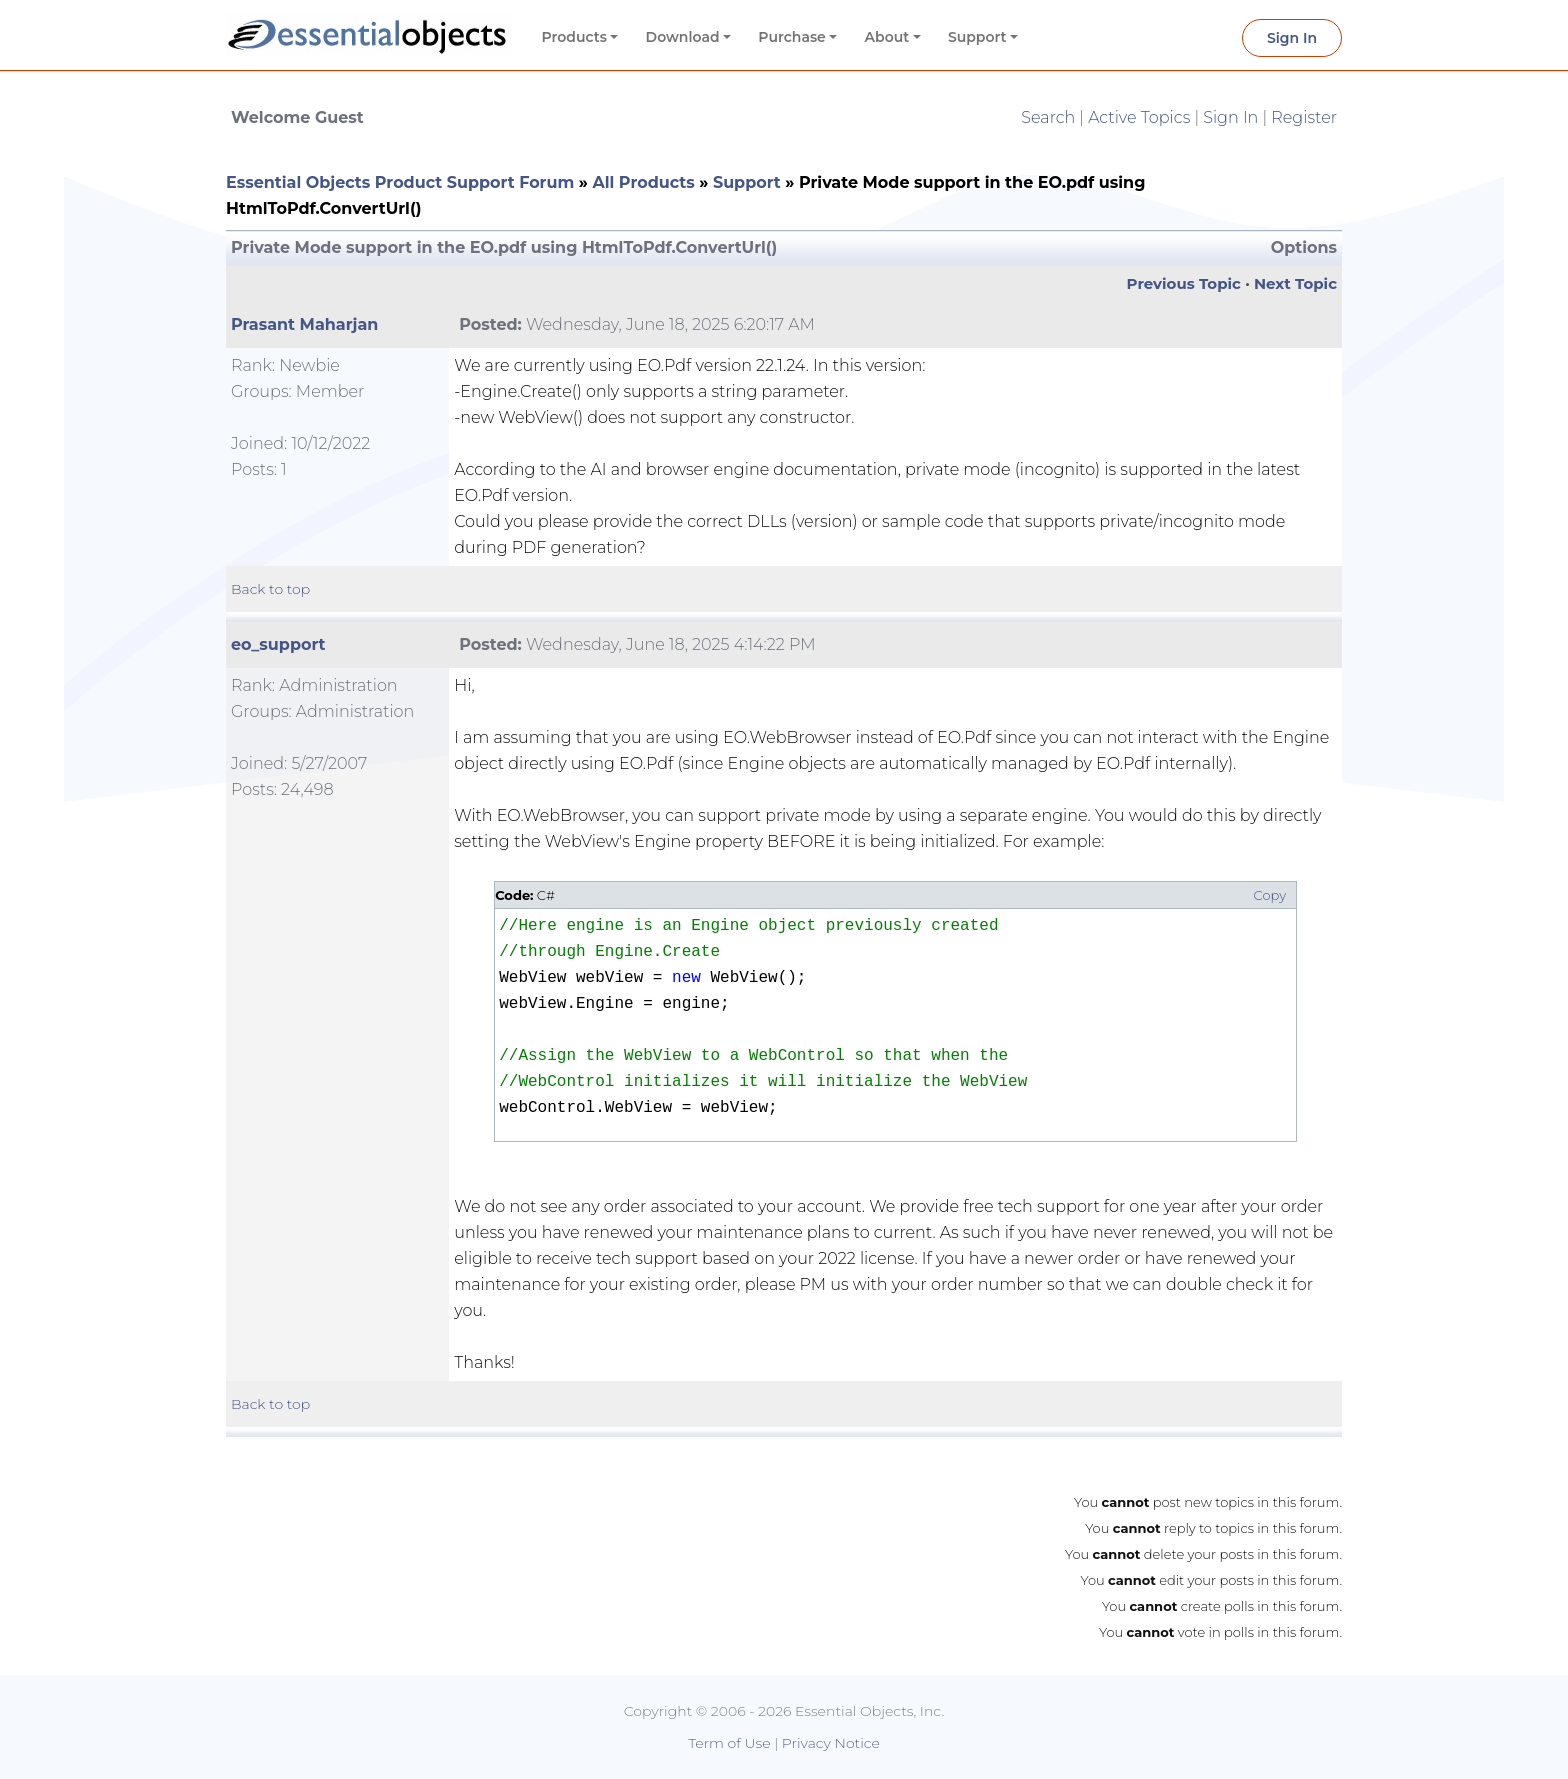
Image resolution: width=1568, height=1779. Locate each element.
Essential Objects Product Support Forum (400, 182)
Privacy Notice (831, 1743)
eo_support (278, 644)
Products (574, 37)
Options (1304, 247)
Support (977, 37)
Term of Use (729, 1743)
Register (1304, 117)
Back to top (270, 589)
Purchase (792, 37)
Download (683, 37)
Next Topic (1295, 283)
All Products (643, 182)
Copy (1270, 895)
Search (1048, 117)
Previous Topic (1184, 283)
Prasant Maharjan (304, 324)
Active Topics (1139, 117)
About (887, 37)
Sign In (1292, 38)
